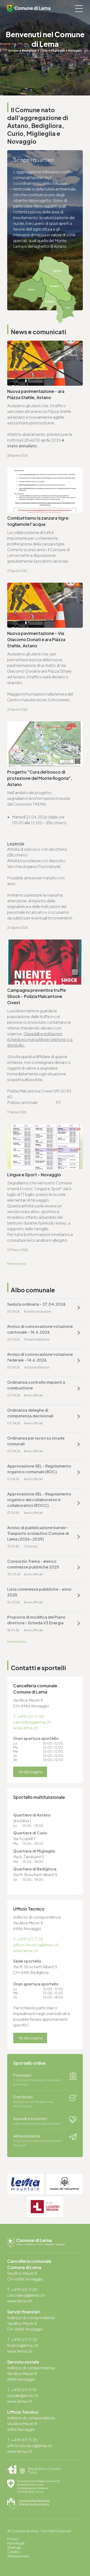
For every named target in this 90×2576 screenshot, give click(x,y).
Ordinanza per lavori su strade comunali (36, 1441)
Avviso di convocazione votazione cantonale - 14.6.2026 (40, 1329)
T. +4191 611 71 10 (21, 2389)
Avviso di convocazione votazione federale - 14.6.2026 (40, 1357)
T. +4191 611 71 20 (22, 2339)
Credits (13, 2552)
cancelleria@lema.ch (32, 1722)
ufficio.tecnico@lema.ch (35, 1944)
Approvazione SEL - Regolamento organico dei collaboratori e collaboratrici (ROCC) (39, 1499)
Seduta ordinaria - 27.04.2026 (36, 1304)
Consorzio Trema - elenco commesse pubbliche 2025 (33, 1564)
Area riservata (18, 2556)
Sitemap (14, 2547)
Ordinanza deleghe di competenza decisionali (30, 1413)
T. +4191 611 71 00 (28, 1716)
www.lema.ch (25, 1727)
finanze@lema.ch (22, 2345)
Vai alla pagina (30, 1771)
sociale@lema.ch (22, 2395)
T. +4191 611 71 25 (28, 1939)
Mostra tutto (16, 1264)
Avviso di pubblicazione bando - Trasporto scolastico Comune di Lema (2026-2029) (38, 1533)
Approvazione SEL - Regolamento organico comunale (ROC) (39, 1468)
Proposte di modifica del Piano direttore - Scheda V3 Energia (36, 1620)
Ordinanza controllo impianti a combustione (36, 1385)
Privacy (13, 2539)
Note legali (15, 2543)
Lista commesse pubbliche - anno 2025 (39, 1592)
